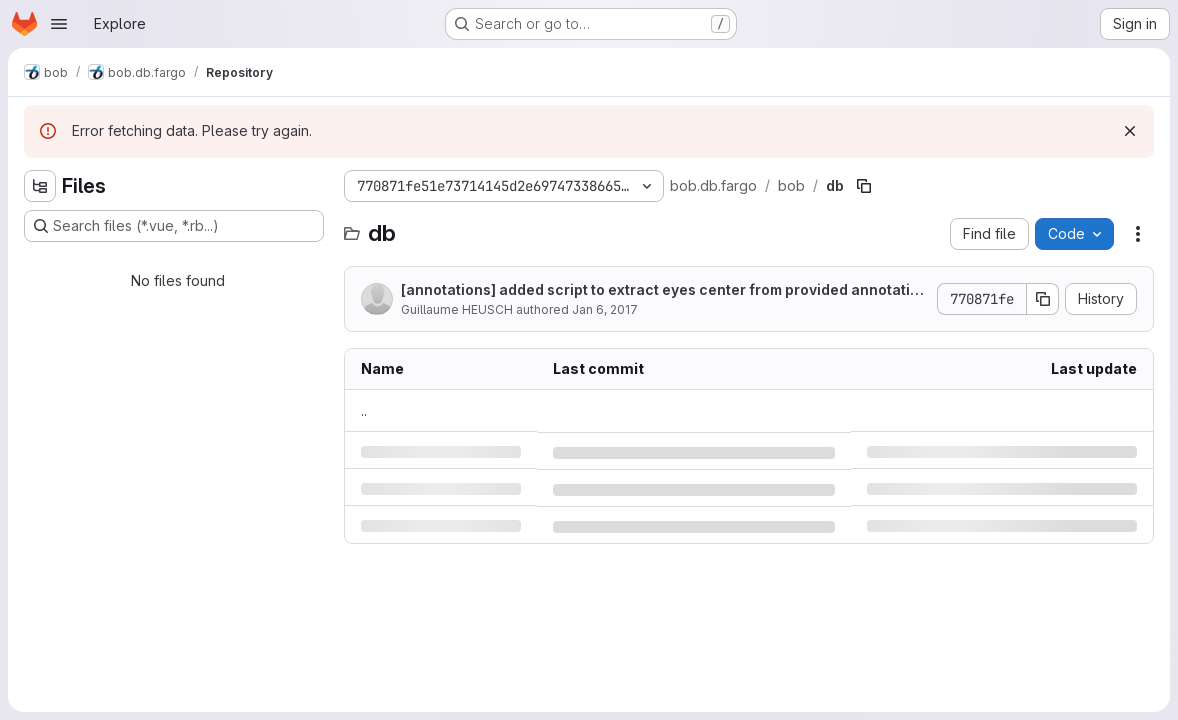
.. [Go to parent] (364, 410)
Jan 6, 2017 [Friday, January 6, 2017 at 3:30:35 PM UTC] (605, 309)
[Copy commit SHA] (1043, 299)
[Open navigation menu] (59, 24)
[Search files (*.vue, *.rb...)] (174, 226)
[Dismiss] (1130, 131)
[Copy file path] (864, 186)
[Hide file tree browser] (40, 186)
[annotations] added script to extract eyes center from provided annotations (660, 290)
